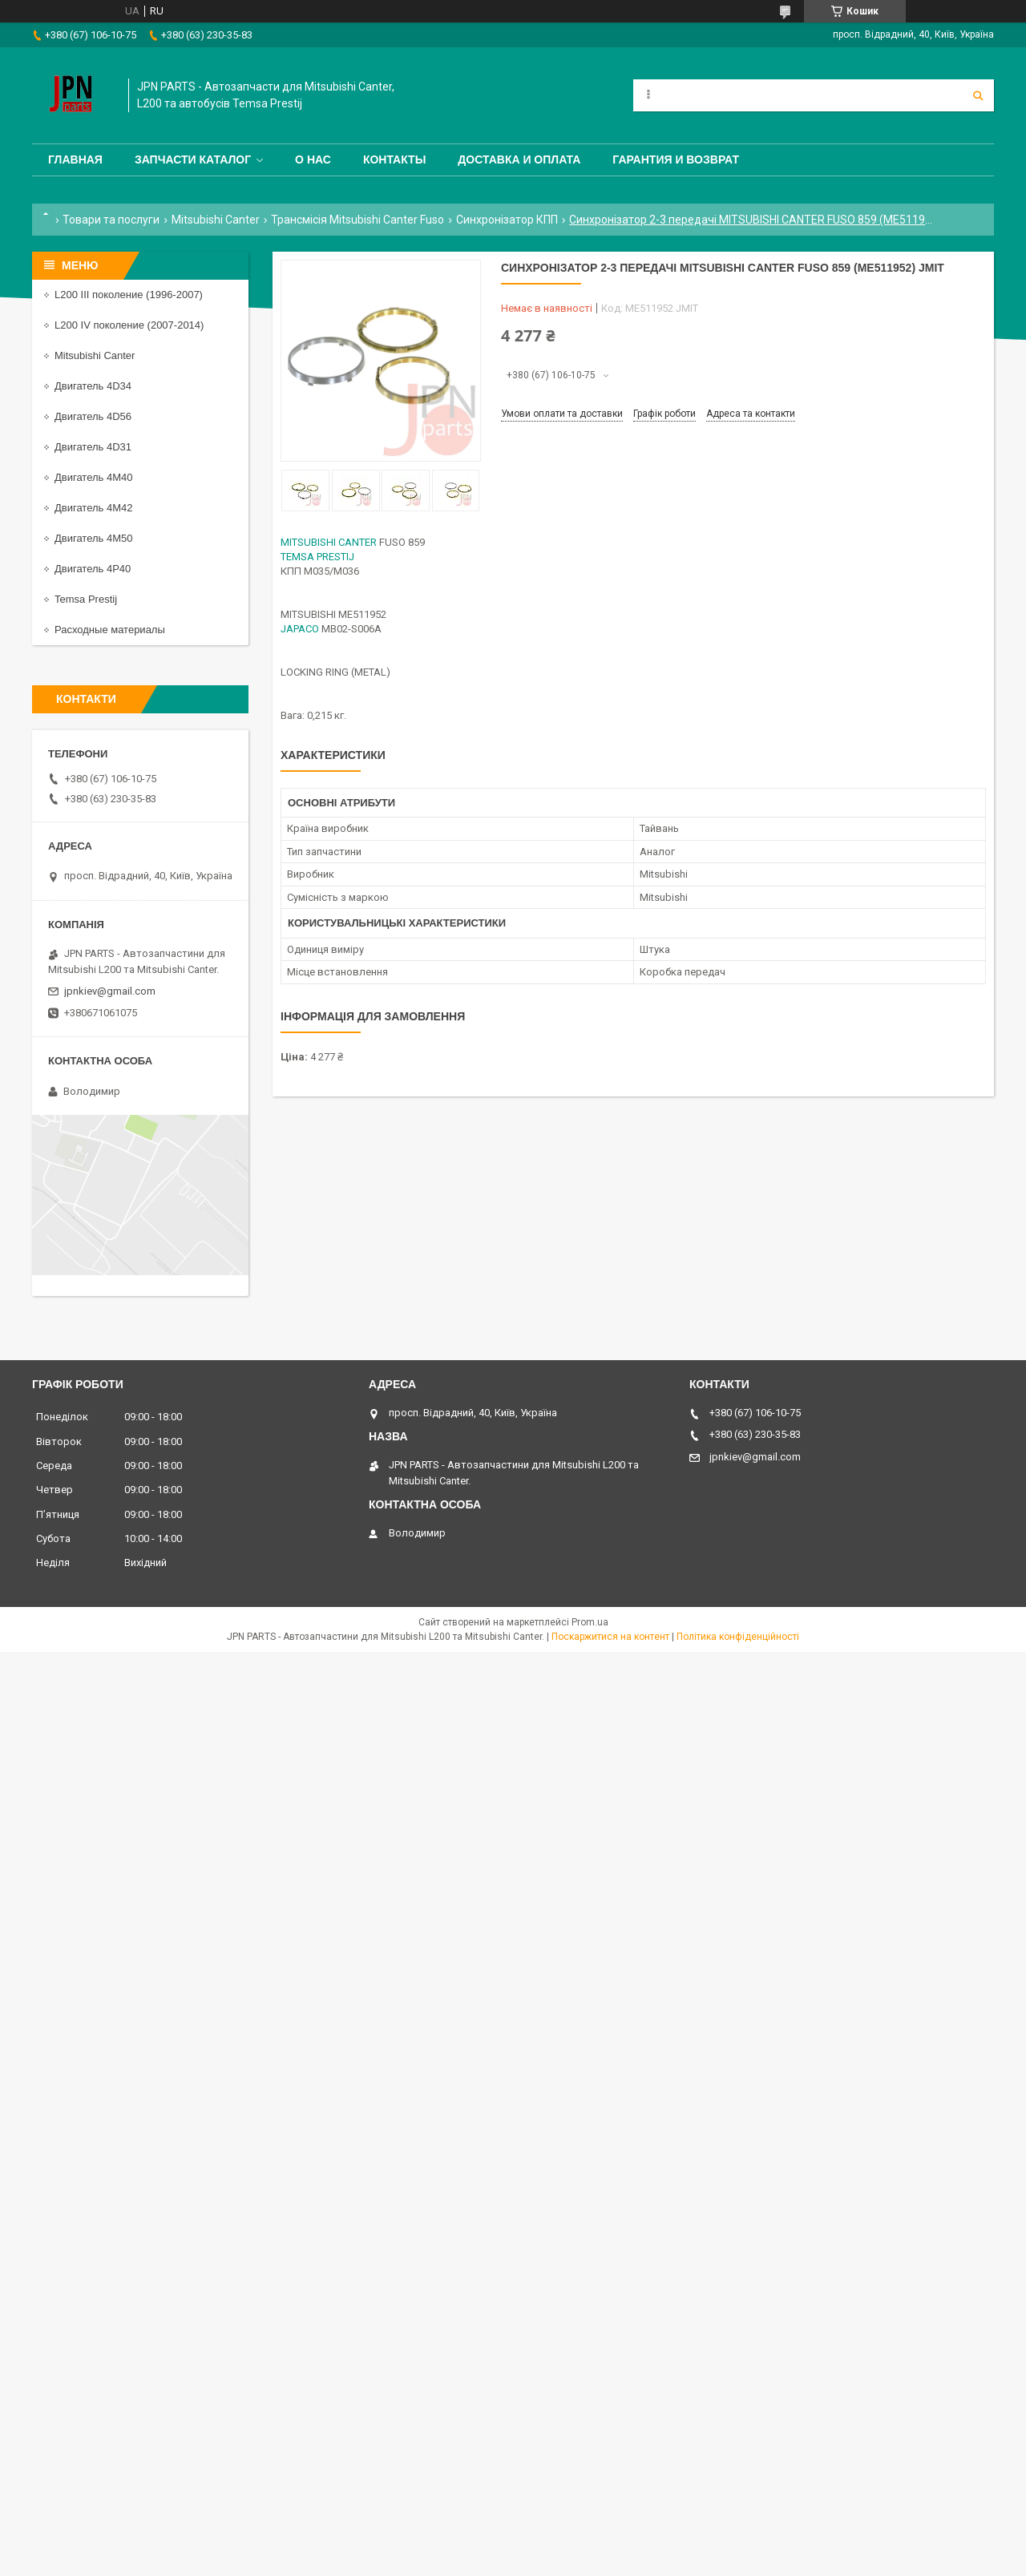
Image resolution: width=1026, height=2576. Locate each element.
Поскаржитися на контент (610, 1636)
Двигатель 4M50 (93, 538)
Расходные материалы (110, 630)
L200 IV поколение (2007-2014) (129, 325)
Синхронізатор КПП (507, 219)
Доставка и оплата (519, 159)
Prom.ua (590, 1622)
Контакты (394, 159)
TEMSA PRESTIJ (317, 557)
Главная (75, 159)
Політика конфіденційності (738, 1636)
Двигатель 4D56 (93, 416)
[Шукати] (978, 95)
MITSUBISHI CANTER (329, 542)
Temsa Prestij (86, 599)
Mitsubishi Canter (216, 219)
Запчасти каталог (193, 159)
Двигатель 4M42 (93, 508)
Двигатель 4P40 (93, 569)
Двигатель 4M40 (93, 477)
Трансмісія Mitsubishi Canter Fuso (357, 219)
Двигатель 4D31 (93, 447)
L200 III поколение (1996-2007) (129, 295)
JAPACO (300, 629)
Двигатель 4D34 (93, 386)
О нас (313, 159)
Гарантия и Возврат (675, 159)
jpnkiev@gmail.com (110, 991)
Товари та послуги (111, 219)
